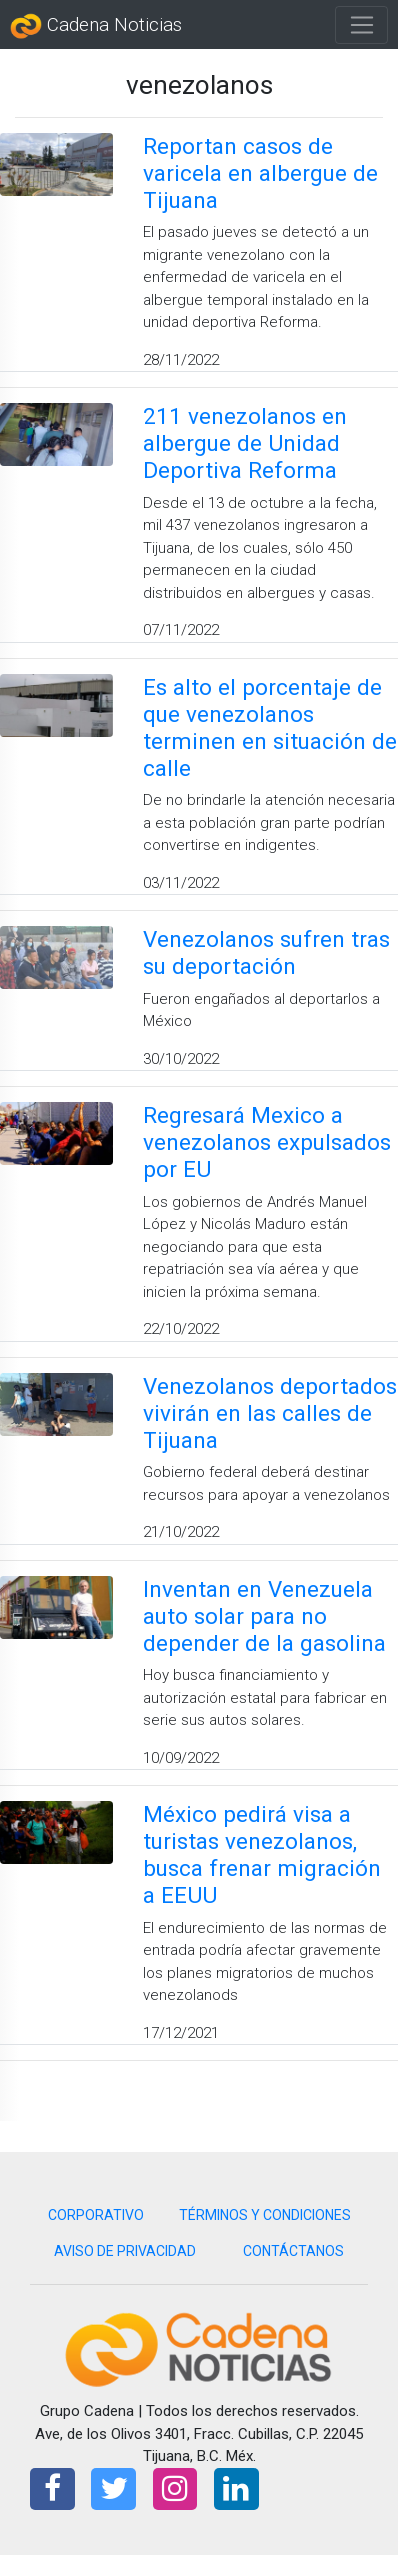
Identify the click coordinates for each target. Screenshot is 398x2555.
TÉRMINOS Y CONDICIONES (265, 2215)
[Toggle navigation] (361, 25)
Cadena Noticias (96, 26)
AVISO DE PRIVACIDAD (125, 2251)
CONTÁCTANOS (293, 2251)
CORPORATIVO (96, 2215)
